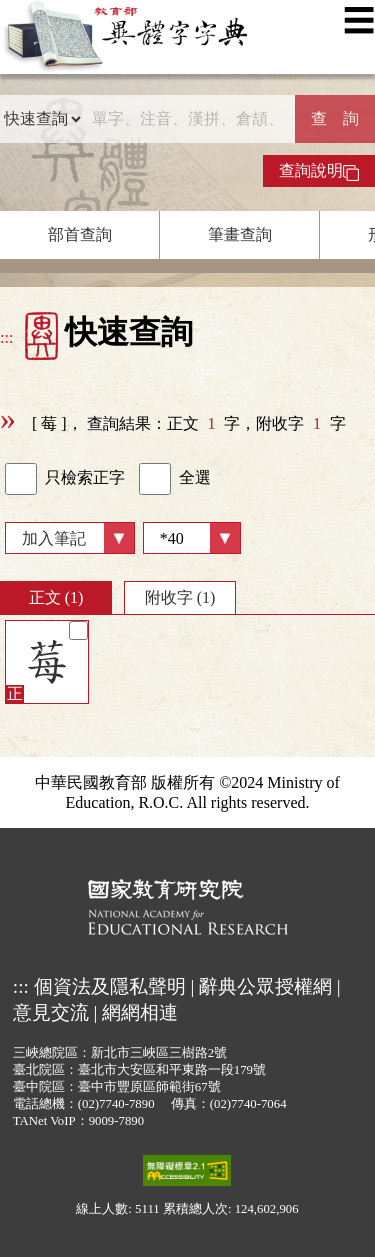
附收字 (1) (180, 597)
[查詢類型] (42, 119)
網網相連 (140, 1012)
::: (6, 337)
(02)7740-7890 (116, 1104)
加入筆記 (54, 538)
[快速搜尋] (188, 119)
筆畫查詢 (240, 234)
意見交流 (51, 1012)
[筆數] (192, 538)
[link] (21, 479)
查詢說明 (319, 171)
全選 (175, 479)
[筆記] (78, 630)
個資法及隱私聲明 (110, 986)
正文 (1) (56, 597)
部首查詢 (80, 234)
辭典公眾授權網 (265, 986)
